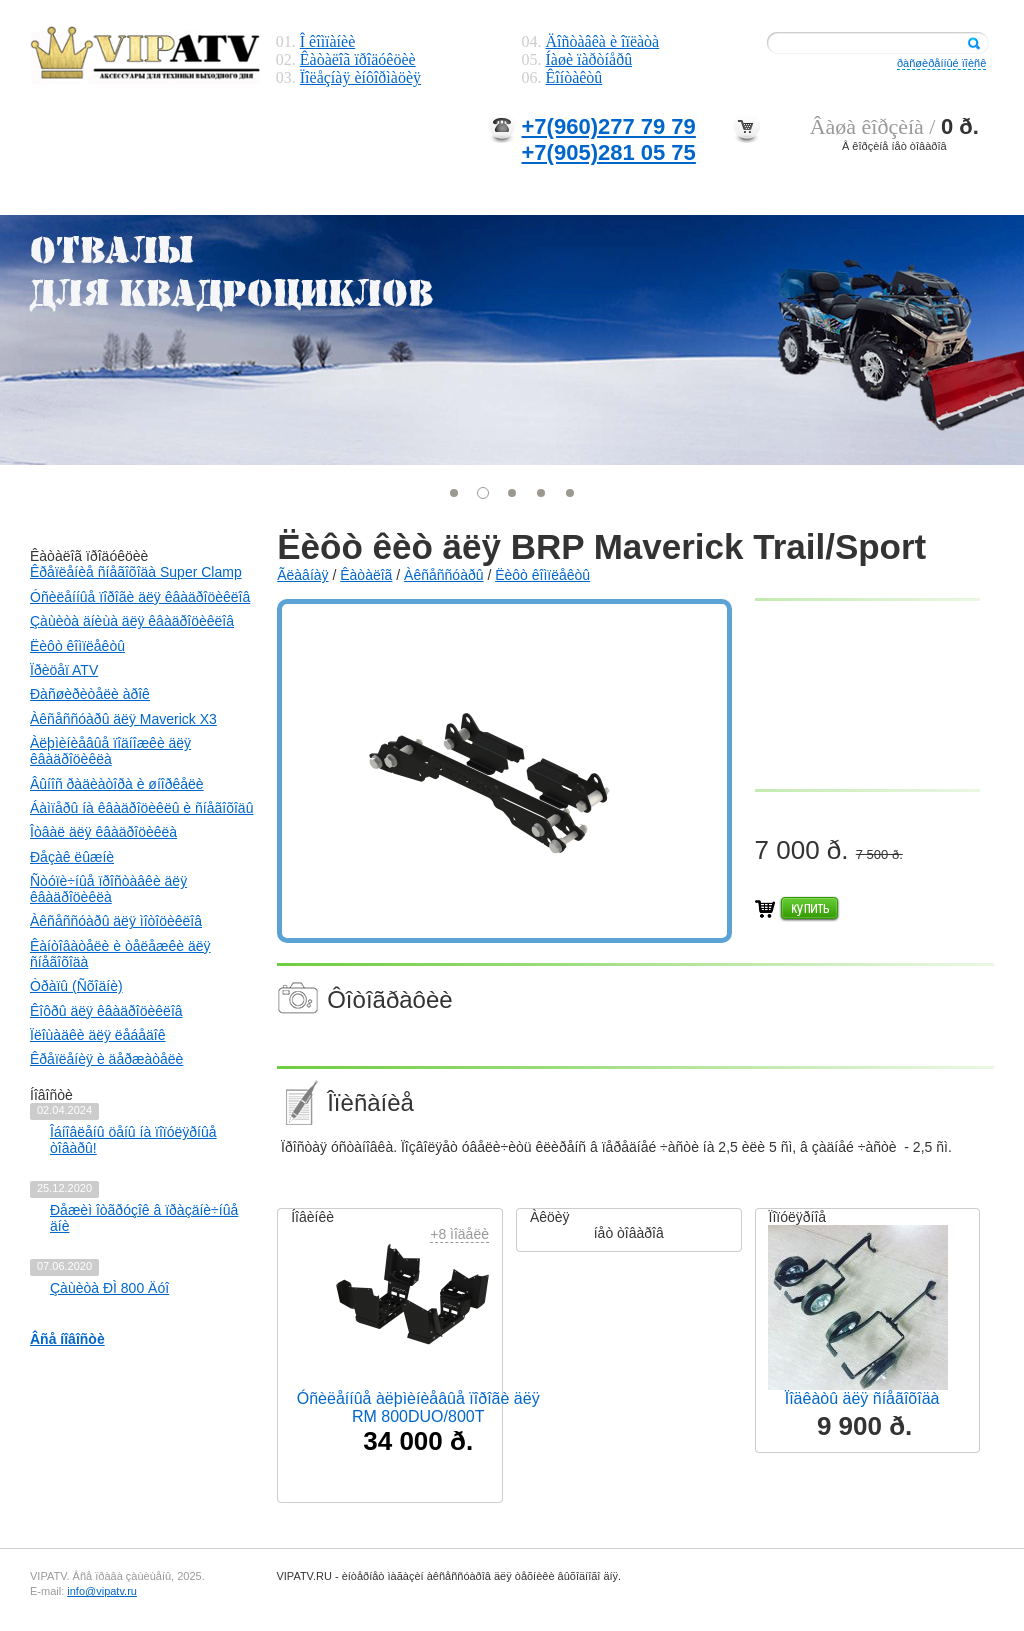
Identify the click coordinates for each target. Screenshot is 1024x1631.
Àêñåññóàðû (443, 575)
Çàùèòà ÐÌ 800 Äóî (109, 1288)
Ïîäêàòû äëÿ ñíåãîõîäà (862, 1398)
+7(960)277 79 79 (609, 126)
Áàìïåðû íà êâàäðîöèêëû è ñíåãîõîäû (141, 808)
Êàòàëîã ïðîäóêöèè (358, 59)
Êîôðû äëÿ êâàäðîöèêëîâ (106, 1011)
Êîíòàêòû (574, 77)
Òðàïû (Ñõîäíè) (76, 986)
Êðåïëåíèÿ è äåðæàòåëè (106, 1059)
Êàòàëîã (366, 575)
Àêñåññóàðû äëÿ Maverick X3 (123, 719)
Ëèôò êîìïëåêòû (77, 646)
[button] (454, 493)
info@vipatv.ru (102, 1591)
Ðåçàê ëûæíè (72, 857)
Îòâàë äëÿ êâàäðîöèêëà (103, 832)
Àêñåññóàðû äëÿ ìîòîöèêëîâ (116, 921)
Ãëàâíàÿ (302, 575)
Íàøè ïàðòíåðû (589, 59)
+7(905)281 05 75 (609, 152)
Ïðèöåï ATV (64, 670)
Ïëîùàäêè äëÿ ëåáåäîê (97, 1035)
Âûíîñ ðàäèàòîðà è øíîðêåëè (117, 784)
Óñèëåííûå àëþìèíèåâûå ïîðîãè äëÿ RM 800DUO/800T (418, 1407)
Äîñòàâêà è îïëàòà (603, 41)
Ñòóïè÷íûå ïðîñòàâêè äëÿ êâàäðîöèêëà (108, 889)
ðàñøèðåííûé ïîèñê (941, 63)
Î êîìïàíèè (328, 41)
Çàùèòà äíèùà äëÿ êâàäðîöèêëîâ (132, 621)
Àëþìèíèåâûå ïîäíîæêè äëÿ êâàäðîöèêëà (110, 751)
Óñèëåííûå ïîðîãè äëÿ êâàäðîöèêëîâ (140, 597)
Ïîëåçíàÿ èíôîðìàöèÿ (360, 77)
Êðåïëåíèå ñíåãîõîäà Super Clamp (136, 572)
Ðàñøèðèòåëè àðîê (90, 694)
